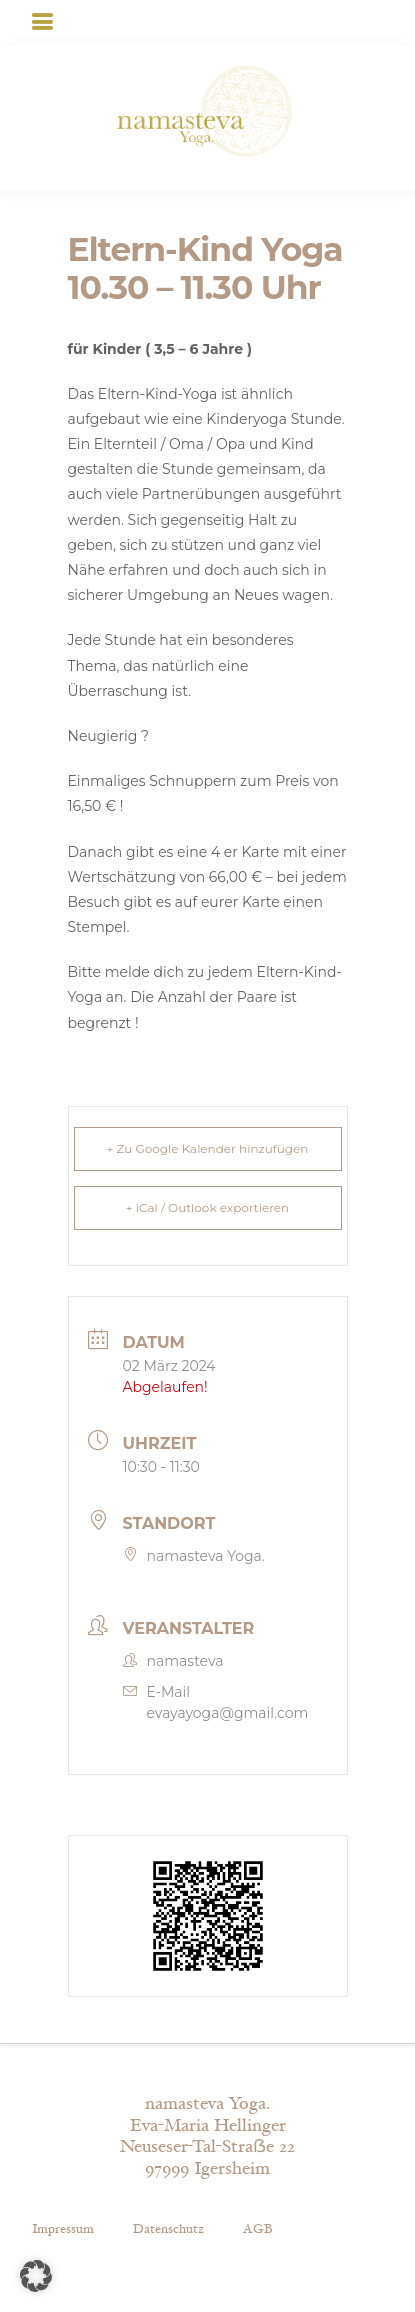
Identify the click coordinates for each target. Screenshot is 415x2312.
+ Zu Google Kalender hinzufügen (208, 1148)
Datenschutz (168, 2229)
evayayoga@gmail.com (228, 1713)
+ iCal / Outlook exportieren (207, 1207)
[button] (36, 2276)
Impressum (63, 2229)
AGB (257, 2229)
